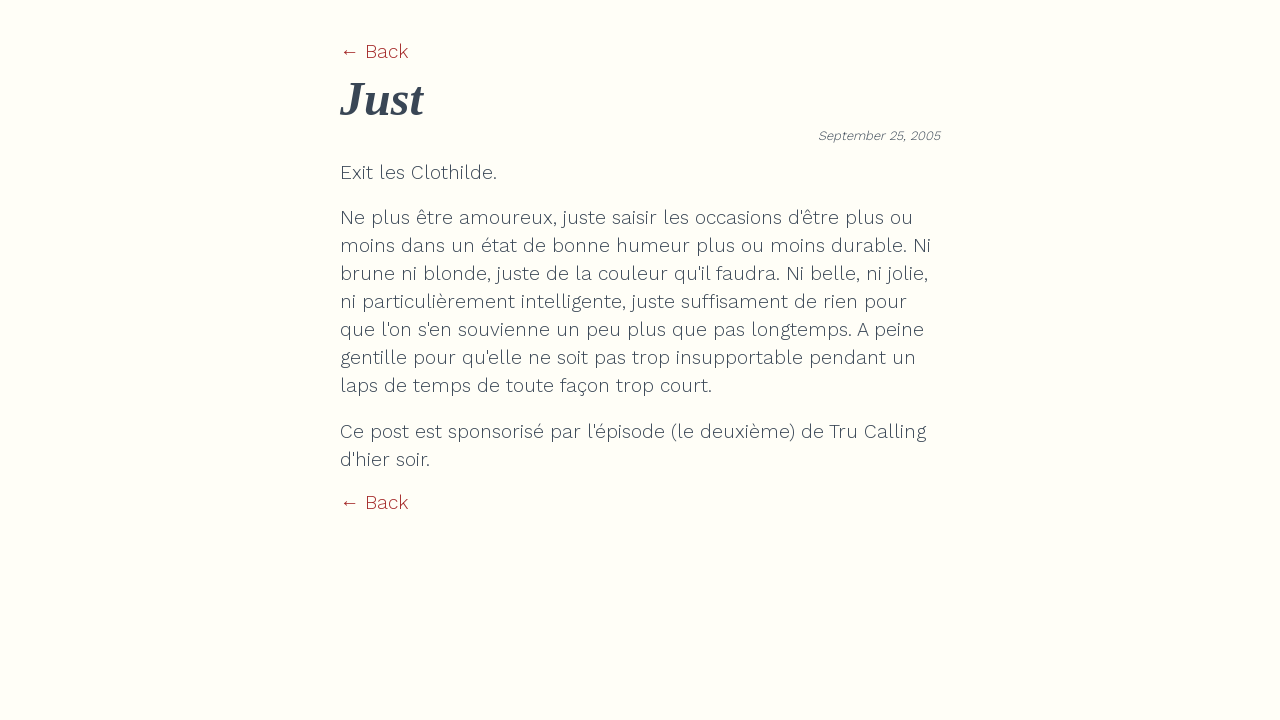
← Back (374, 51)
